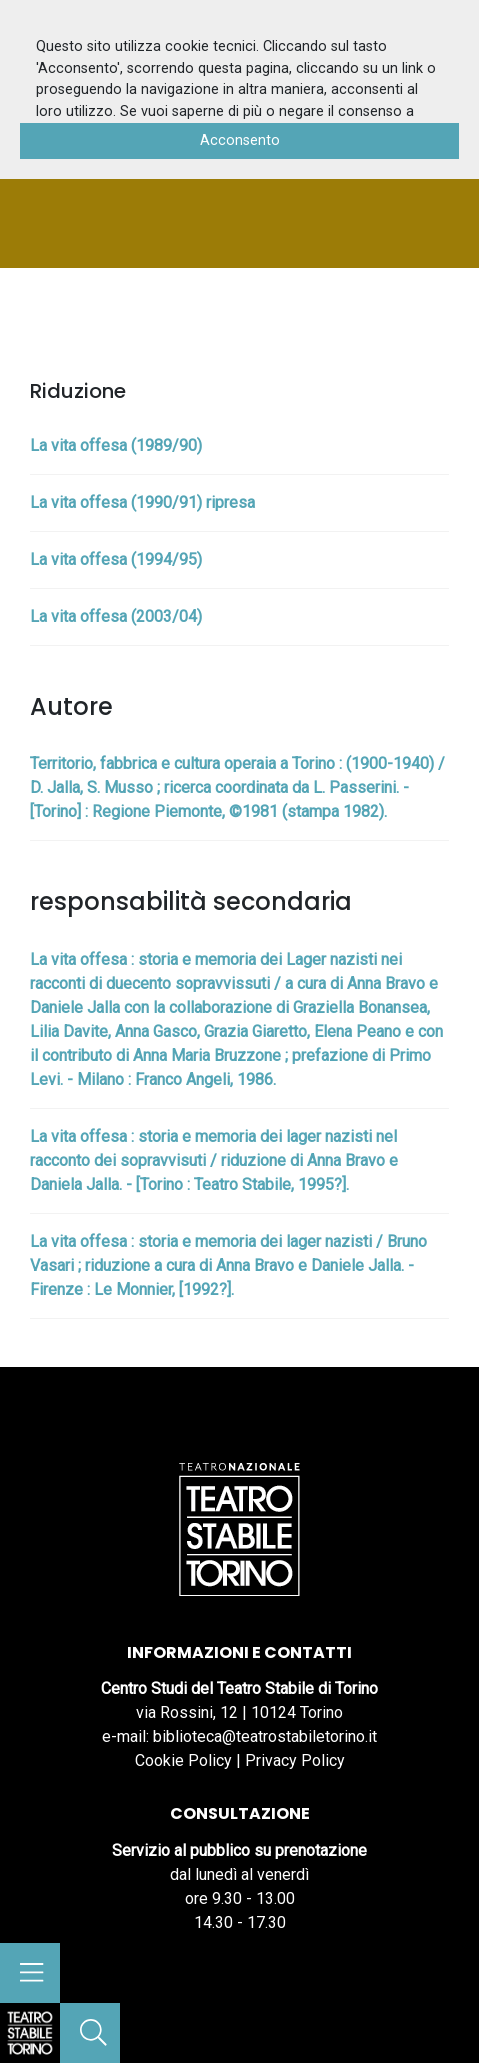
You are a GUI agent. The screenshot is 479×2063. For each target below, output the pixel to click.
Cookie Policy (183, 1760)
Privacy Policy (295, 1760)
